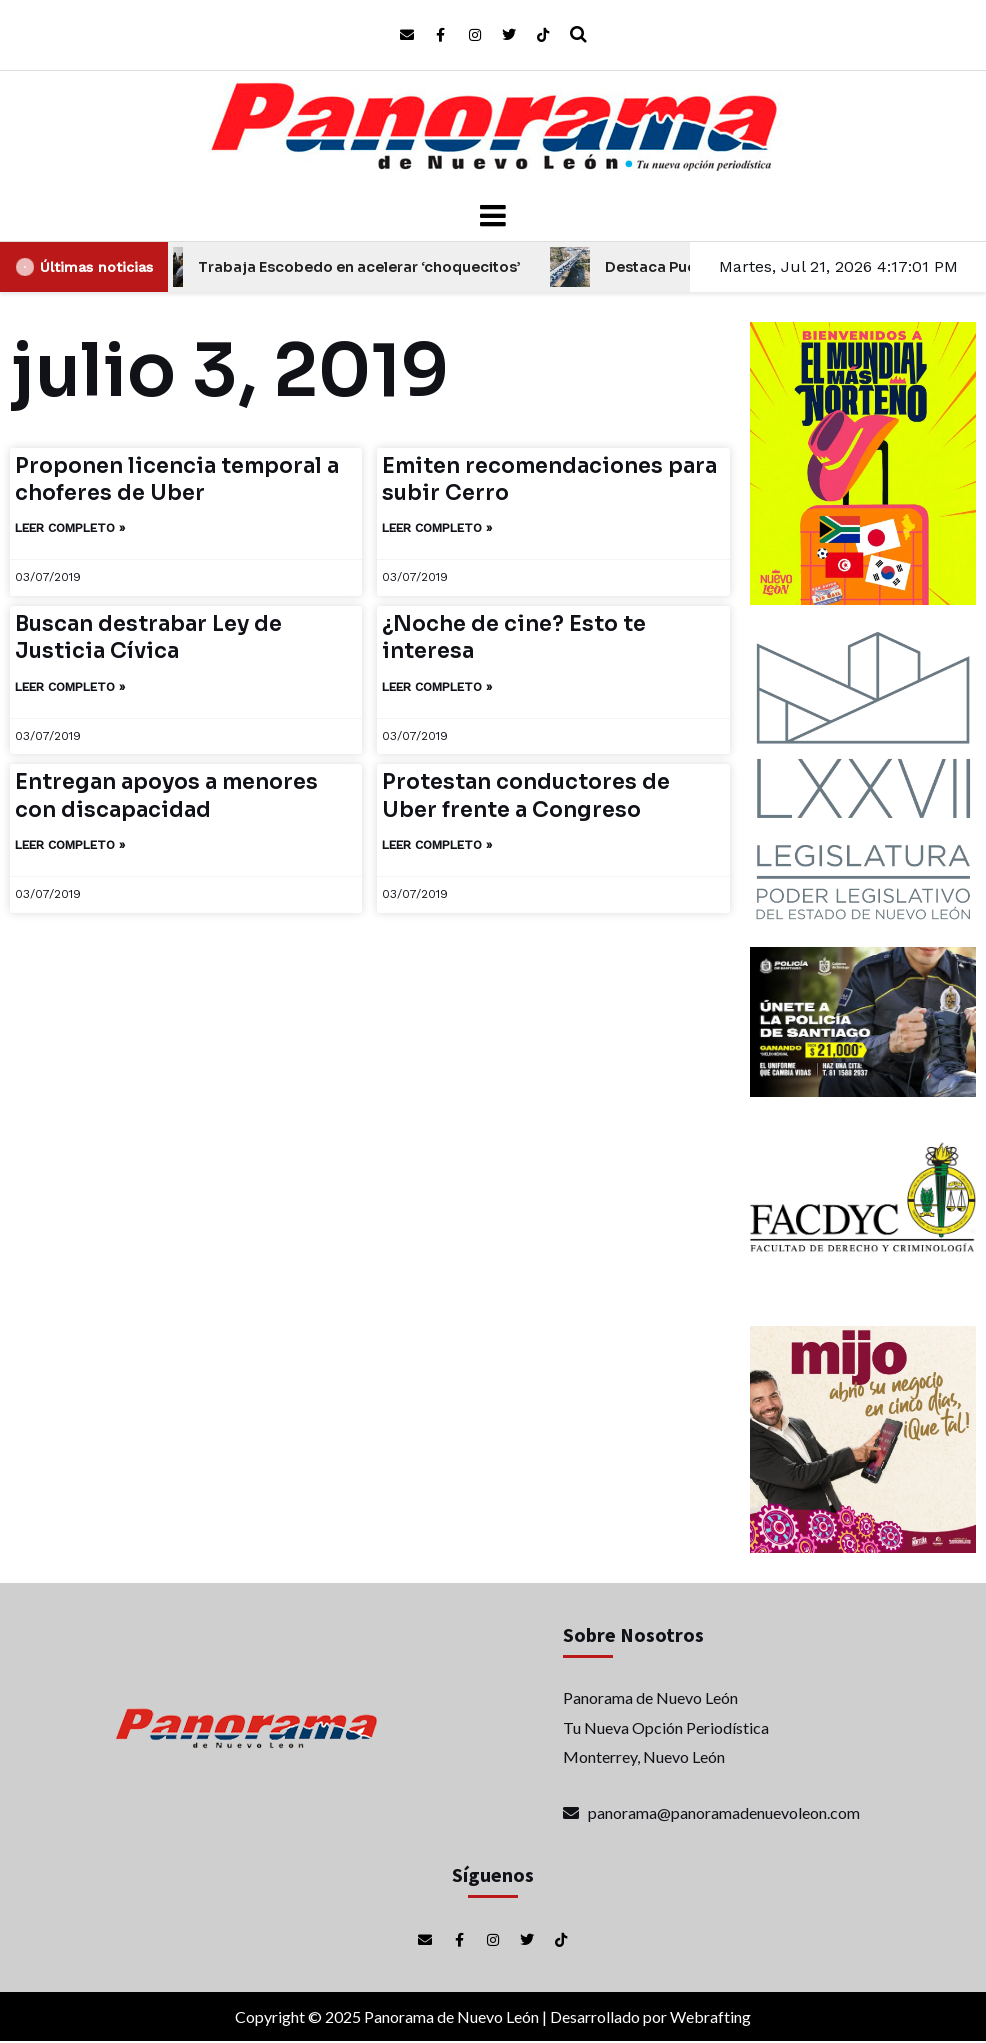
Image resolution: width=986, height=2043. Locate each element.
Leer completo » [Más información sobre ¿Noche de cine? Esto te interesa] (437, 687)
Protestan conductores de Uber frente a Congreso (526, 795)
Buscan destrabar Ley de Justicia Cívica (148, 637)
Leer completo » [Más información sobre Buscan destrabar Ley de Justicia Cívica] (70, 687)
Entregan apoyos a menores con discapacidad (166, 795)
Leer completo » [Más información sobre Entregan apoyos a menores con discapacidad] (70, 845)
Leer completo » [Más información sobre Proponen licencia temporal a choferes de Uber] (70, 528)
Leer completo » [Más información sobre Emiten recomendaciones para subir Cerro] (437, 528)
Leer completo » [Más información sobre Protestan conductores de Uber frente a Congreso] (437, 845)
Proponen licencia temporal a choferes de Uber (177, 479)
